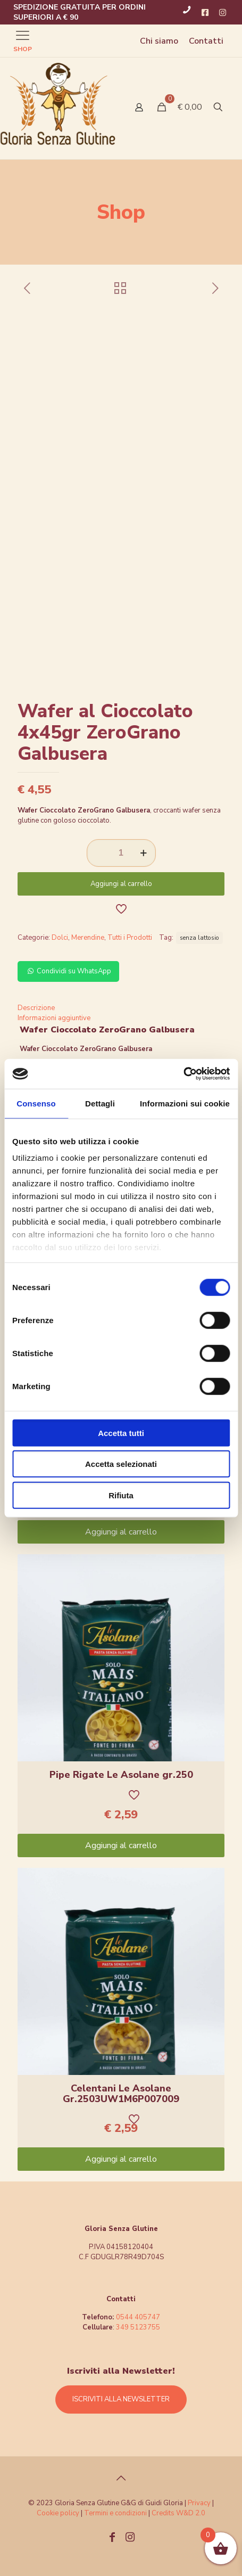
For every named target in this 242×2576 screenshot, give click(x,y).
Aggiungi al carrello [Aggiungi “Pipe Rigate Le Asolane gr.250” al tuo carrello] (121, 1845)
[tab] (121, 1008)
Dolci (60, 937)
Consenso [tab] (35, 1102)
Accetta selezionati (121, 1464)
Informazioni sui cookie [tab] (185, 1102)
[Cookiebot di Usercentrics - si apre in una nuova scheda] (183, 1074)
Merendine (87, 937)
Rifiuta (121, 1494)
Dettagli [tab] (100, 1102)
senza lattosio (199, 937)
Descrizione (36, 1008)
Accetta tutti (121, 1432)
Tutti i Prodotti (129, 937)
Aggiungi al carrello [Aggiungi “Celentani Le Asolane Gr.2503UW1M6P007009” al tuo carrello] (121, 2159)
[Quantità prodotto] (121, 853)
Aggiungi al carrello (121, 884)
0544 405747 (138, 2317)
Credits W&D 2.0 (178, 2513)
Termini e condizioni (115, 2513)
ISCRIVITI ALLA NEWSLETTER (121, 2399)
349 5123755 (138, 2327)
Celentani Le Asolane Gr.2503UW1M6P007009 (121, 2093)
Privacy (199, 2503)
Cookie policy (59, 2513)
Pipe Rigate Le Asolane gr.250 (121, 1774)
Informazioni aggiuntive (54, 1018)
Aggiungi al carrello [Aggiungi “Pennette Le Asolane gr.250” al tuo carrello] (121, 1532)
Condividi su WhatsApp (68, 971)
